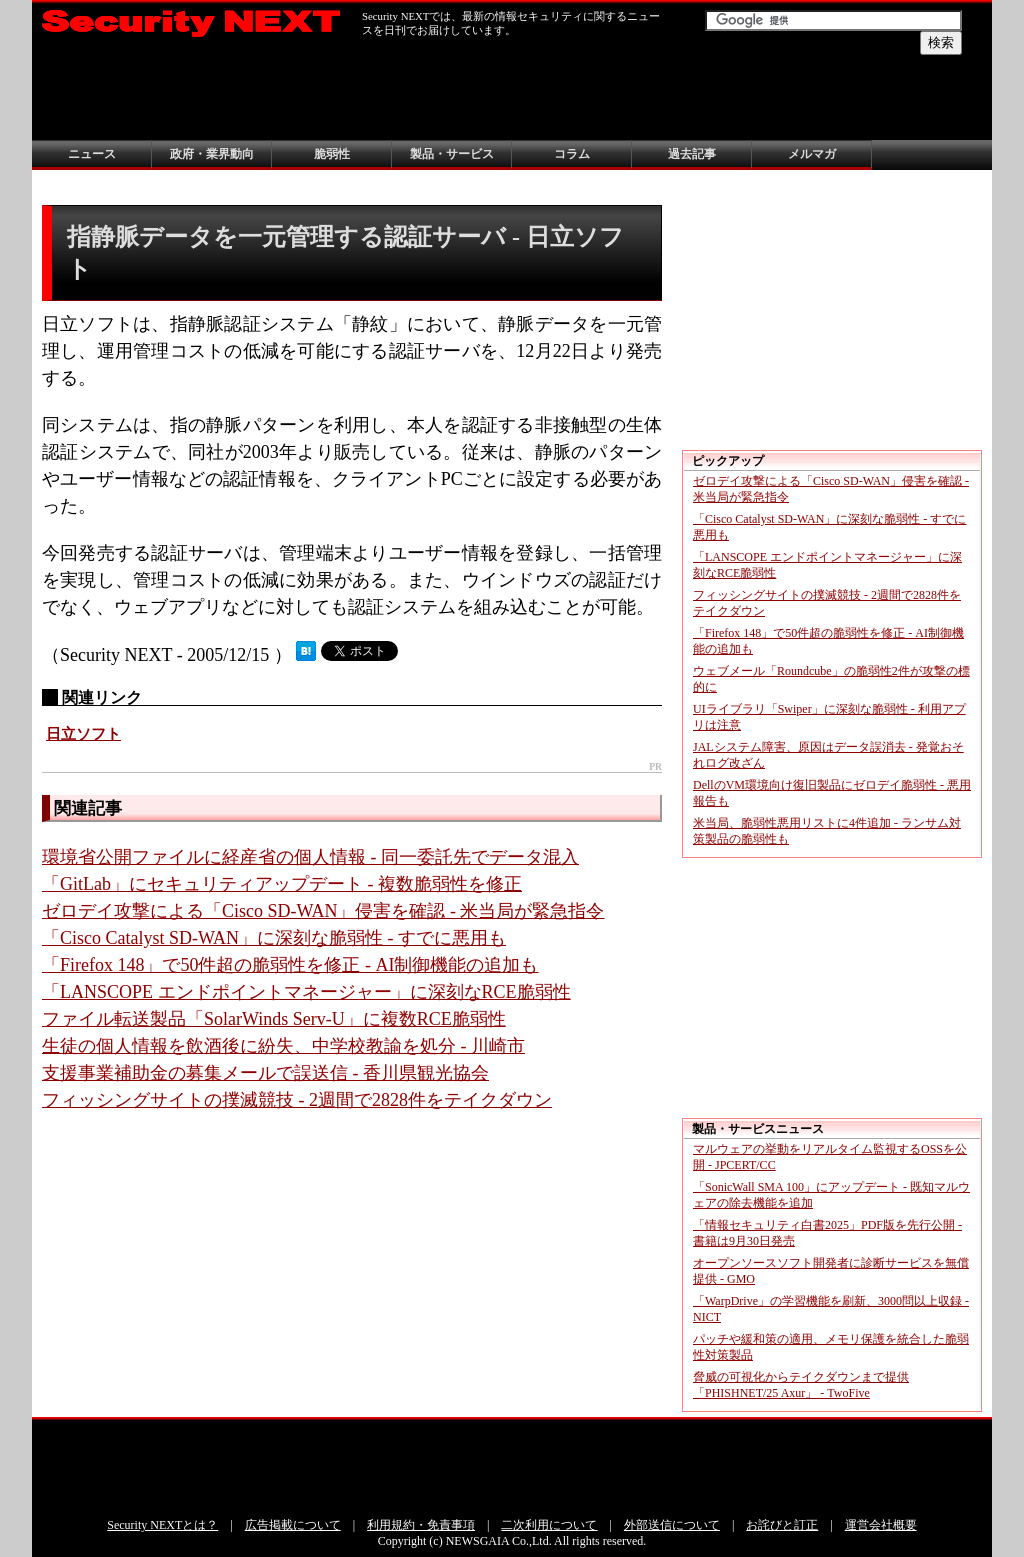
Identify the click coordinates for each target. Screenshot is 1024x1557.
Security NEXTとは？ (162, 1525)
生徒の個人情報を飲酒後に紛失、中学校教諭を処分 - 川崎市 (283, 1046)
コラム (572, 154)
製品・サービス (452, 154)
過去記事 (692, 154)
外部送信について (672, 1525)
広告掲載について (293, 1525)
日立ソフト (83, 734)
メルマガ (812, 154)
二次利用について (549, 1525)
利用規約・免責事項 (421, 1525)
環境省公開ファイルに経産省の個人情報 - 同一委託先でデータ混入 (310, 857)
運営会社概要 (881, 1525)
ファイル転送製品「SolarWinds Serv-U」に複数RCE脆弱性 (274, 1019)
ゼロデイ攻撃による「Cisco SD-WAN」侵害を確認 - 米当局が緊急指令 (323, 911)
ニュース (92, 154)
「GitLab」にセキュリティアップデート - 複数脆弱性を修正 (282, 884)
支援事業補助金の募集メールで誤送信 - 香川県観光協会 (265, 1073)
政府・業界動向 (212, 154)
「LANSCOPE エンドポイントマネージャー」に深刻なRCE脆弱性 (306, 992)
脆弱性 (332, 154)
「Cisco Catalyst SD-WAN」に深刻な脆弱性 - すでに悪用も (274, 938)
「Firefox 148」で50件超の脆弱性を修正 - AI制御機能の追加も (290, 965)
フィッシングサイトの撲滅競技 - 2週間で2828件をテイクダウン (297, 1100)
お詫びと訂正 (782, 1525)
